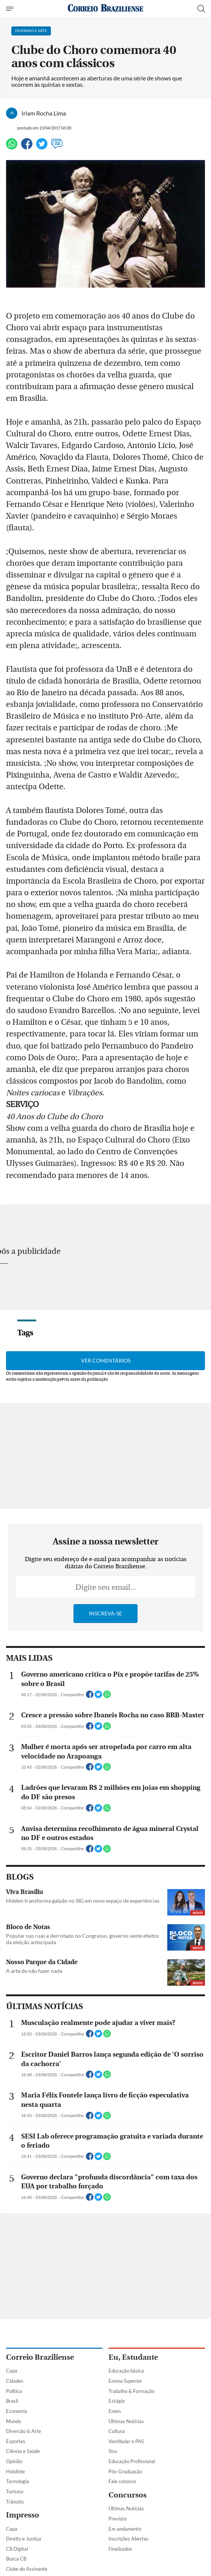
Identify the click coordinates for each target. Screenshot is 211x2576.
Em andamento (125, 2529)
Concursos (128, 2495)
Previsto (118, 2519)
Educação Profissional (132, 2461)
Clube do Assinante (26, 2569)
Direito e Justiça (23, 2539)
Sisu (113, 2451)
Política (14, 2391)
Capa (11, 2371)
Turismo (14, 2491)
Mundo (13, 2421)
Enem (115, 2411)
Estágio (117, 2401)
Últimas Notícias (126, 2421)
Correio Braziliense (40, 2357)
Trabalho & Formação (131, 2391)
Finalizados (120, 2549)
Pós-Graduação (125, 2471)
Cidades (14, 2381)
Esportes (15, 2441)
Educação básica (126, 2371)
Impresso (22, 2515)
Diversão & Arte (23, 2431)
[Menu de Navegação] (10, 8)
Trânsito (15, 2502)
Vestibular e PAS (126, 2441)
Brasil (12, 2401)
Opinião (14, 2461)
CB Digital (17, 2549)
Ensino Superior (125, 2381)
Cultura (117, 2431)
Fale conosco (122, 2481)
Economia (16, 2411)
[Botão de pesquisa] (201, 8)
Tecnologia (17, 2481)
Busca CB (16, 2559)
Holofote (15, 2471)
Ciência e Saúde (23, 2451)
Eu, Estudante (133, 2357)
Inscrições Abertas (128, 2539)
